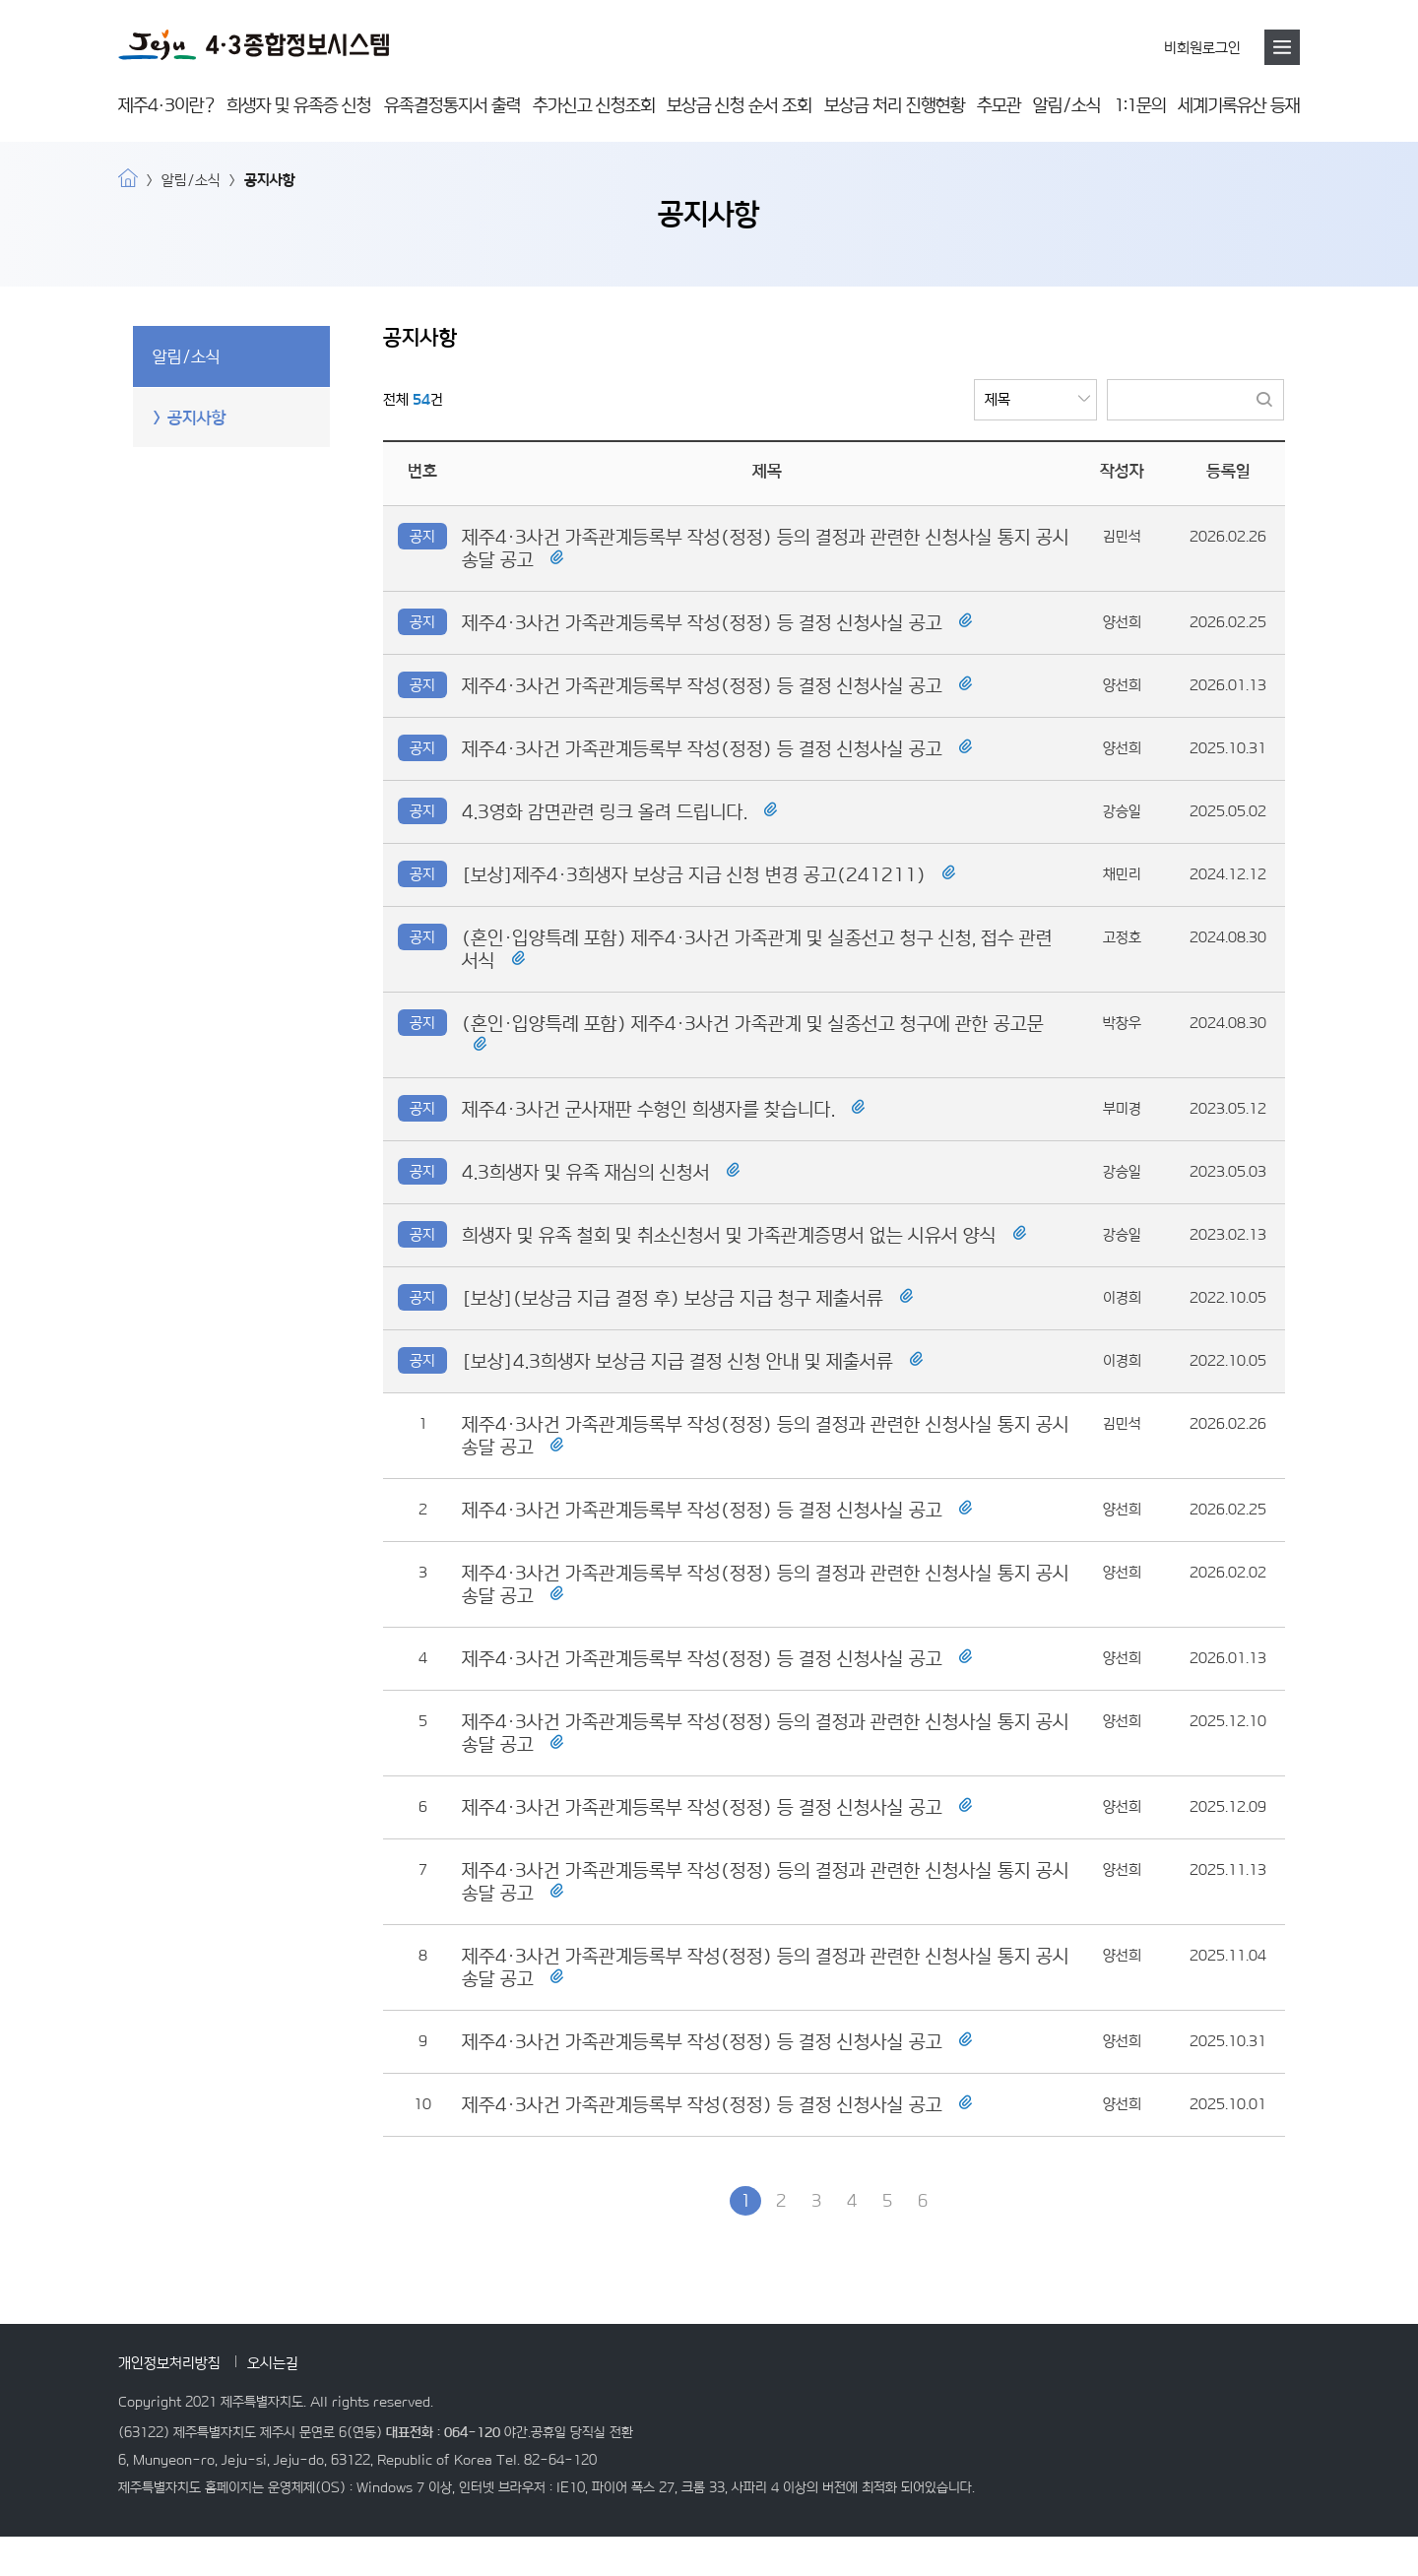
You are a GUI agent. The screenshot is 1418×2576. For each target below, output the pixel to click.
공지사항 (196, 417)
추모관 (999, 105)
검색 (1264, 400)
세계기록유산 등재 (1239, 105)
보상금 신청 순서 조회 (739, 105)
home (128, 178)
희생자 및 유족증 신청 (298, 105)
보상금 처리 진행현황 (894, 105)
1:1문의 (1140, 105)
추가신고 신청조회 (594, 105)
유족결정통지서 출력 (452, 105)
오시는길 (272, 2362)
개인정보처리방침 (169, 2362)
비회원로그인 (1202, 47)
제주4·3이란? (166, 105)
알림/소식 (1067, 105)
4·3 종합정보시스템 (253, 45)
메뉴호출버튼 (1282, 47)
